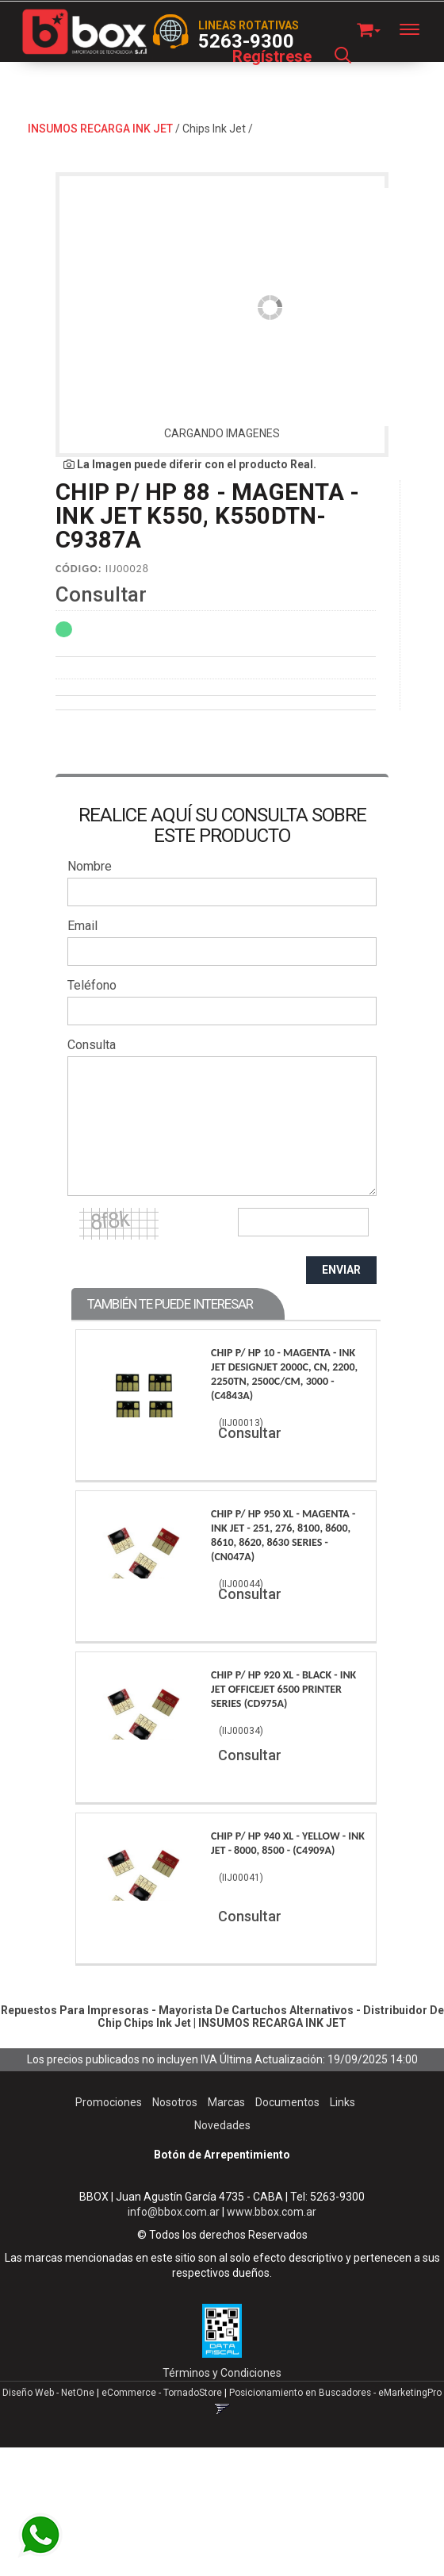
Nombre (89, 866)
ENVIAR (341, 1269)
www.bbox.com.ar (271, 2211)
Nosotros (174, 2102)
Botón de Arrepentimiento (222, 2154)
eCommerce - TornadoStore (161, 2392)
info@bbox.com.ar (174, 2211)
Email (82, 925)
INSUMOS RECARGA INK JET (100, 128)
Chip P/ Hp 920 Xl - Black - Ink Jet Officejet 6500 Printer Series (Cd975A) (283, 1689)
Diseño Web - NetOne (48, 2392)
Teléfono (92, 985)
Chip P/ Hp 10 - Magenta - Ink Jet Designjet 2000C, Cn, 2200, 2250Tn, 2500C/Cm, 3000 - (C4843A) (284, 1374)
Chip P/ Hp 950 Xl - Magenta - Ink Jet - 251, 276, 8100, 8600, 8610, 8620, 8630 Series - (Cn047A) (283, 1535)
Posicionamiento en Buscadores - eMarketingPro (335, 2392)
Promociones (108, 2102)
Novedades (222, 2125)
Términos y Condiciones (222, 2372)
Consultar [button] (101, 594)
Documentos (287, 2102)
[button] (369, 27)
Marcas (226, 2102)
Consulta (91, 1044)
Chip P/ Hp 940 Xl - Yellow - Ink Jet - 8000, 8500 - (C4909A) (288, 1843)
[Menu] (417, 29)
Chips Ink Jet (214, 128)
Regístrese (272, 56)
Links (342, 2102)
